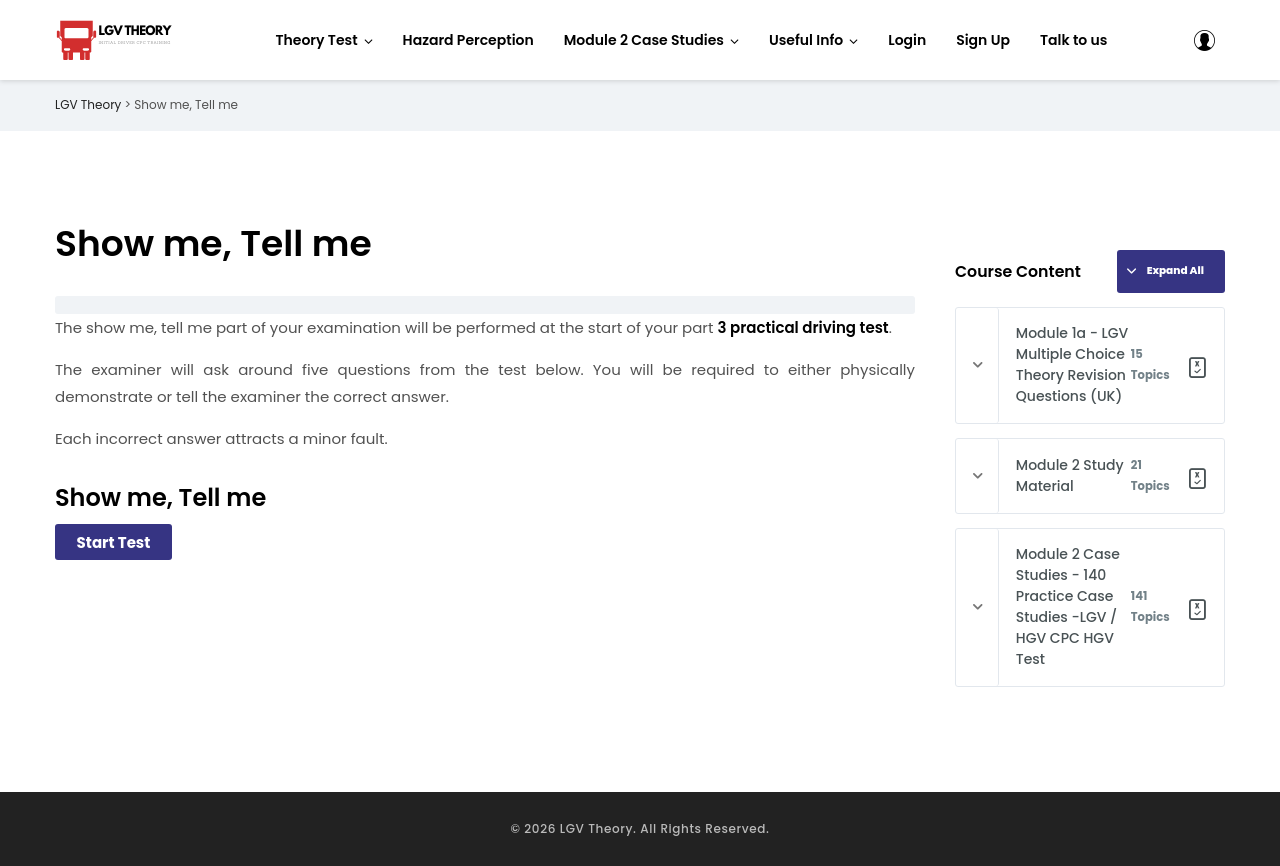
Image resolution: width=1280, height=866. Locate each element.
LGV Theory (596, 828)
